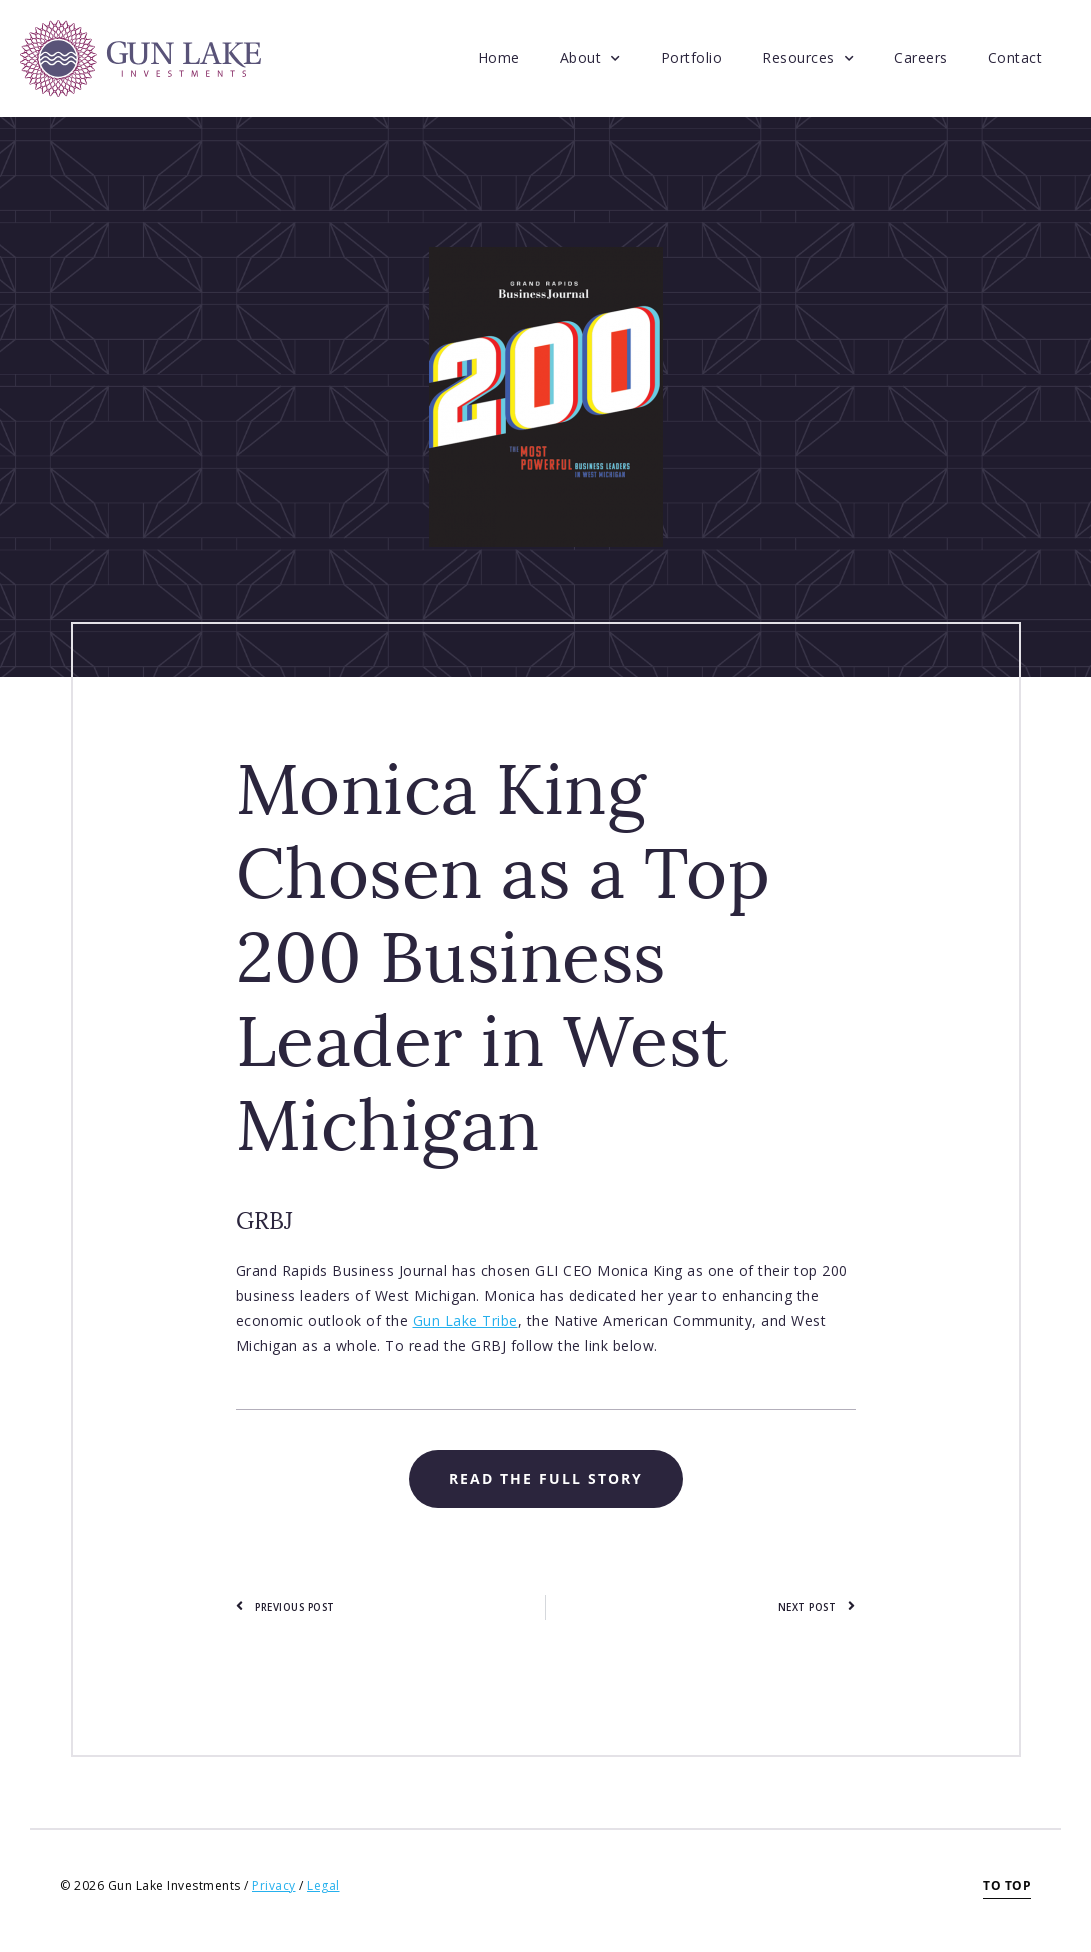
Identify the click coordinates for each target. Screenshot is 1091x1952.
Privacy (274, 1885)
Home (499, 57)
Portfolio (692, 57)
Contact (1015, 57)
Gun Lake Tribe (465, 1320)
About (590, 59)
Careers (921, 57)
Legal (323, 1885)
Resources (808, 59)
